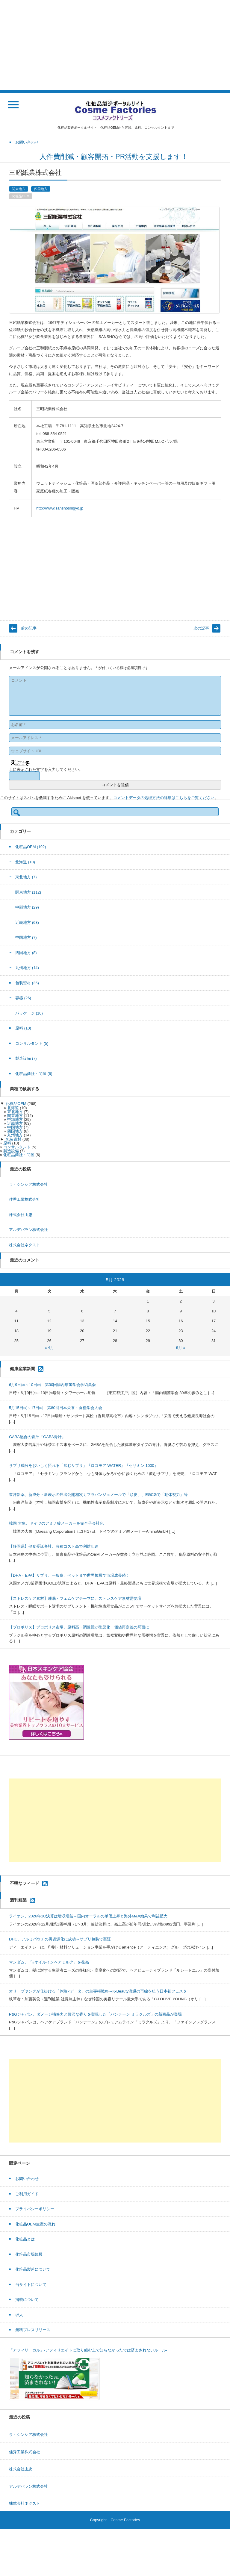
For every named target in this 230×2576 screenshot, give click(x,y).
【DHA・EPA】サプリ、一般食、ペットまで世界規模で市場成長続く (69, 1575)
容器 (23, 998)
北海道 (25, 862)
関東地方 (18, 189)
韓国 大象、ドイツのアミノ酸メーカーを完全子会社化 (56, 1523)
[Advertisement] (115, 45)
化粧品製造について (32, 2269)
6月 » (180, 1347)
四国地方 (40, 189)
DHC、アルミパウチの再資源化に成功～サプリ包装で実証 (60, 1939)
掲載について (27, 2299)
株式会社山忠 (20, 1214)
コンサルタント (32, 1043)
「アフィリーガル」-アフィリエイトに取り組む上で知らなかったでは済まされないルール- (88, 2350)
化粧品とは (25, 2239)
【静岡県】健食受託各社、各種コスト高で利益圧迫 (54, 1546)
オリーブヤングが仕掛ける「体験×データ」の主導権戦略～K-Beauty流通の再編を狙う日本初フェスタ (98, 1991)
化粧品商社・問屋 (33, 1073)
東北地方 (26, 877)
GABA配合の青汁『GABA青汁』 (37, 1437)
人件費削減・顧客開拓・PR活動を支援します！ (115, 156)
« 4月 (49, 1347)
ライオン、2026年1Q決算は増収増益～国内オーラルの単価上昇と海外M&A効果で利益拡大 (88, 1916)
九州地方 (27, 967)
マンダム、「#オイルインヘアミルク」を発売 (49, 1962)
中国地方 (26, 937)
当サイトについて (30, 2284)
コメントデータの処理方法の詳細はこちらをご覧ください (163, 797)
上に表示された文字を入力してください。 (46, 769)
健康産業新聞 (22, 1368)
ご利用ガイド (27, 2194)
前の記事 (29, 628)
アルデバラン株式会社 (28, 1229)
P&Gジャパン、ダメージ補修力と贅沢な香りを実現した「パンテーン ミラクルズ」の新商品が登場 (95, 2014)
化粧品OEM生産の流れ (35, 2224)
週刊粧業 (18, 1900)
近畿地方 (27, 922)
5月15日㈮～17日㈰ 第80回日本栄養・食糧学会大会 (55, 1407)
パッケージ (29, 1013)
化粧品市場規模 (29, 2254)
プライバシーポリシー (34, 2209)
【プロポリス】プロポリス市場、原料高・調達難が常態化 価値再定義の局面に (79, 1627)
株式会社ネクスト (24, 1245)
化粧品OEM (20, 196)
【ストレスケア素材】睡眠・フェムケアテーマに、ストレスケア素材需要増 (75, 1598)
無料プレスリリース (32, 2330)
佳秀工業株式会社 (24, 1199)
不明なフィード (24, 1883)
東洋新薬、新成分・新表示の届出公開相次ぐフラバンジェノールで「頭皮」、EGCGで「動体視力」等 (98, 1494)
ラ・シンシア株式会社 (28, 1184)
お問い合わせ (27, 2178)
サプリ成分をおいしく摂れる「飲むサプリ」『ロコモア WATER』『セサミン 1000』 (83, 1465)
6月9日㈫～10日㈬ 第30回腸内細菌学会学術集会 (52, 1384)
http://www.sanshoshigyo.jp (59, 508)
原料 (23, 1028)
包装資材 (27, 983)
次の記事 (201, 628)
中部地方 (27, 907)
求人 (19, 2315)
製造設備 (26, 1058)
